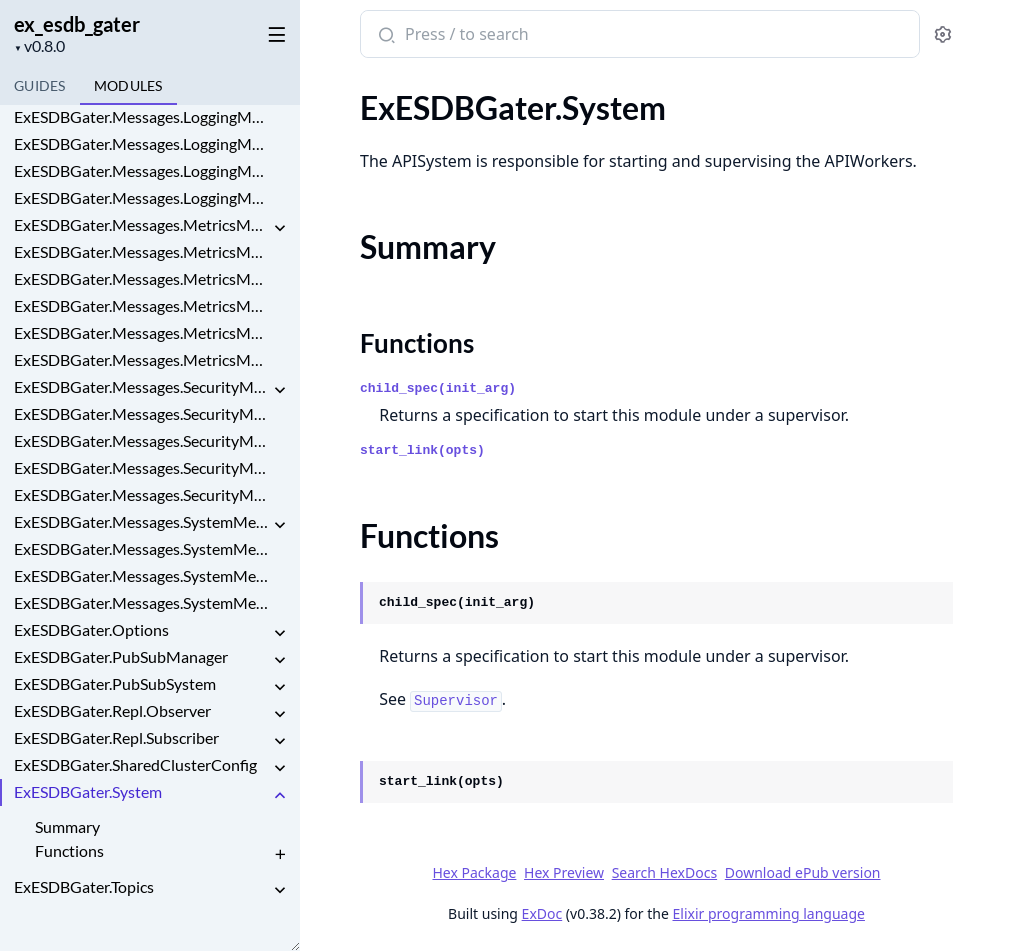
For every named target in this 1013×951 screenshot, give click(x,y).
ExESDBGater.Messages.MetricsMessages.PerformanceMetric (142, 305)
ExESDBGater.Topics (84, 886)
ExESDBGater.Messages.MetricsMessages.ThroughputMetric (142, 359)
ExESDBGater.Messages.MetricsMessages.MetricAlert (142, 278)
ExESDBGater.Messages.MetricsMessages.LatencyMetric (142, 251)
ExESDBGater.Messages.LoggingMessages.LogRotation (142, 170)
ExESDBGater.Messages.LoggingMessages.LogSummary (142, 197)
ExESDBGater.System (88, 791)
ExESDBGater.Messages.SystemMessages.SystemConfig (142, 575)
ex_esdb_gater (77, 24)
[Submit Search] (384, 36)
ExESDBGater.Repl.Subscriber (116, 737)
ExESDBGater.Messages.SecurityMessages (142, 386)
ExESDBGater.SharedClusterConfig (135, 764)
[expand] (280, 228)
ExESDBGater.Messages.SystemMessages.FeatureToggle (142, 548)
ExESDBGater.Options (91, 629)
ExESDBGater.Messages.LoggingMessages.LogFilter (142, 143)
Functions (69, 850)
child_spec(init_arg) (438, 388)
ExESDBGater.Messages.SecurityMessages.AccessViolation (142, 413)
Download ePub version (803, 872)
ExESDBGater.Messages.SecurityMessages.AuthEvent (142, 440)
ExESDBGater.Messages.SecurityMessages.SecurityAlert (142, 467)
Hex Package (474, 872)
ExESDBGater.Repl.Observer (112, 710)
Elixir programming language (769, 913)
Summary (67, 826)
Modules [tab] (128, 85)
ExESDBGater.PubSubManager (121, 656)
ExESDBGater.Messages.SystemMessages (142, 521)
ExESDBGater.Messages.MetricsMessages (142, 224)
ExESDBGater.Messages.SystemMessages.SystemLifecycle (142, 602)
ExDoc (542, 913)
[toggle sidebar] (273, 31)
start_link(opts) (422, 450)
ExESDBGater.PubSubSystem (115, 683)
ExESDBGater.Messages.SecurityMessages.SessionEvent (142, 494)
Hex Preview (564, 872)
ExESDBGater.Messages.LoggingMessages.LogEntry (142, 116)
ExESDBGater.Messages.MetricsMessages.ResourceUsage (142, 332)
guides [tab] (40, 85)
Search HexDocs (664, 873)
